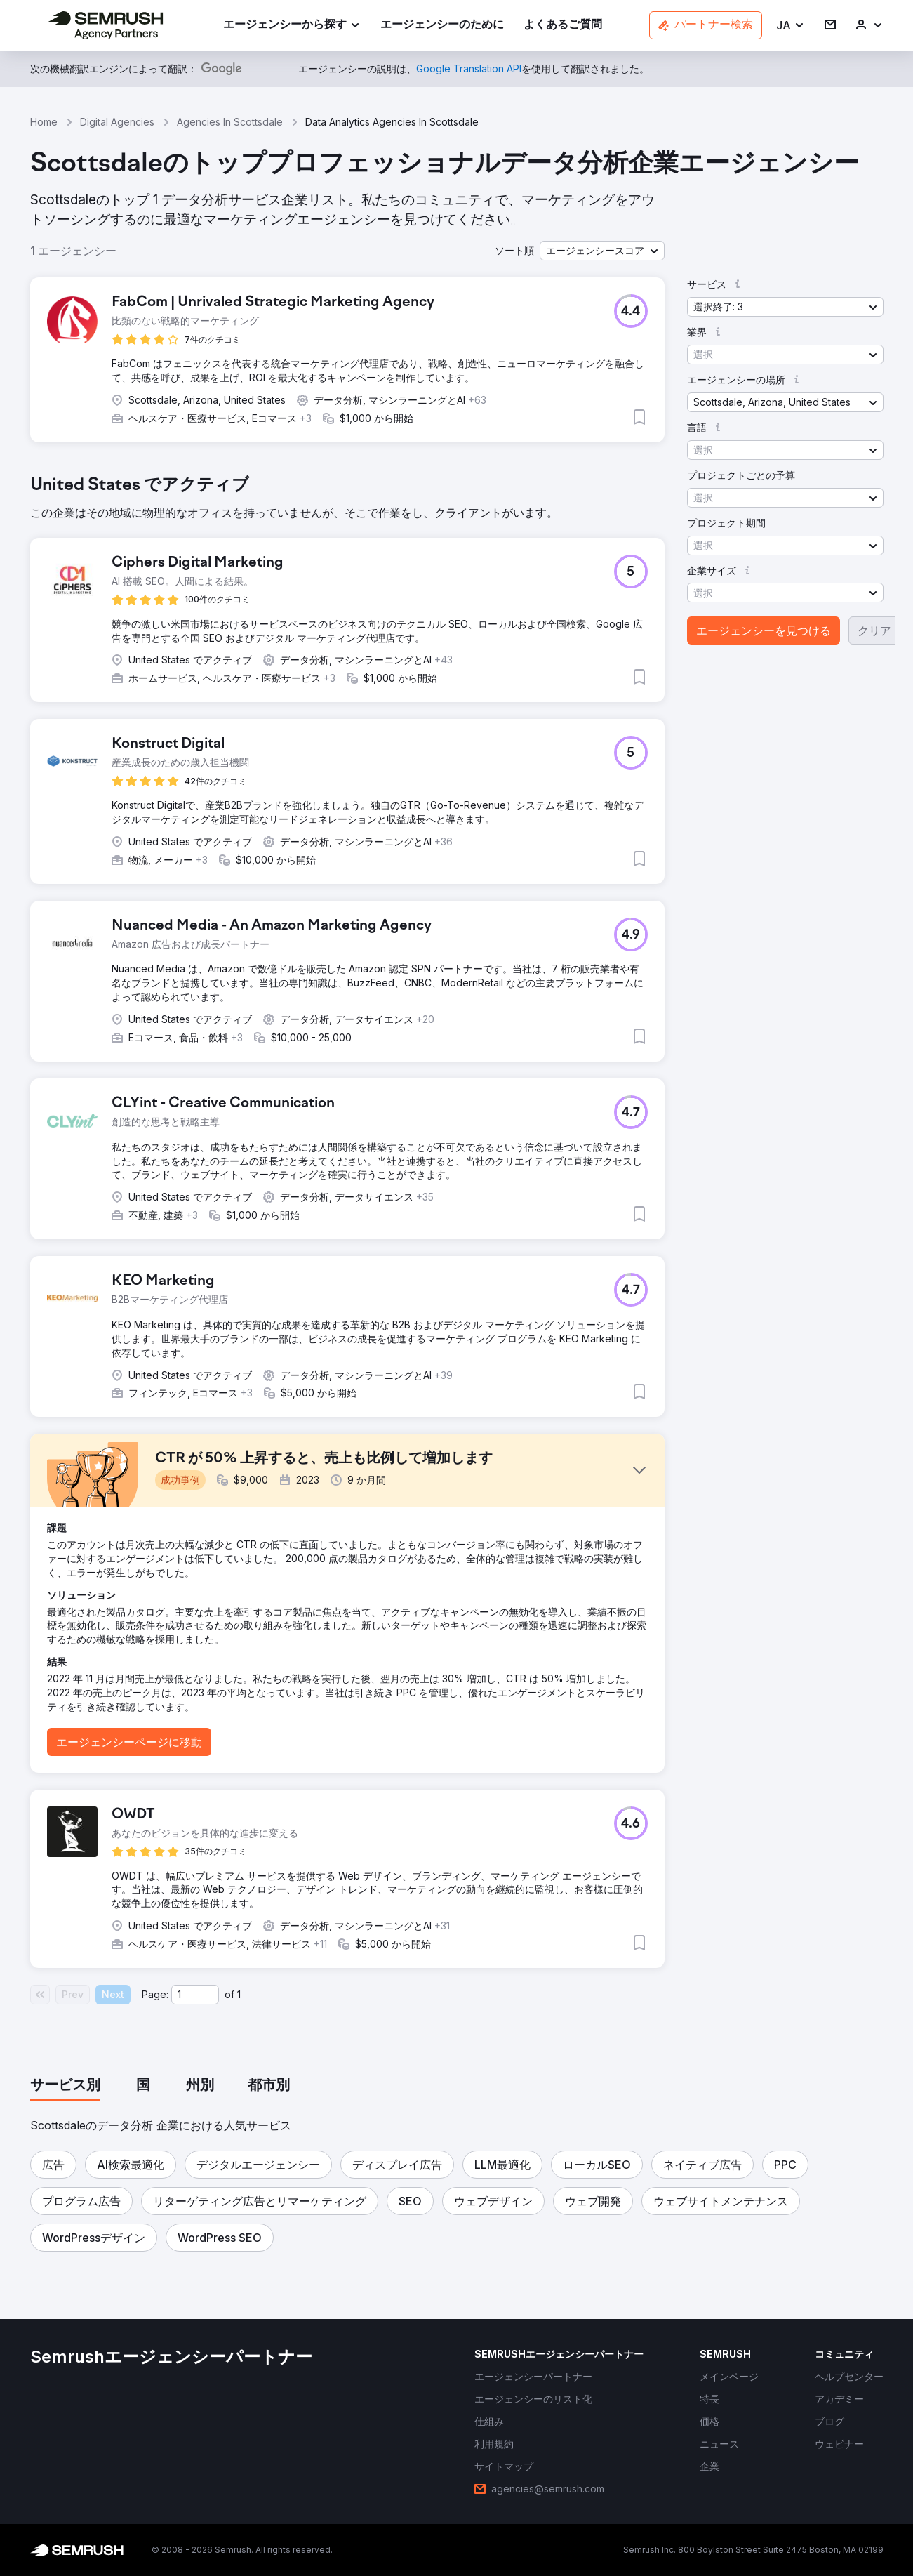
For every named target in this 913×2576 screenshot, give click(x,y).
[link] (442, 25)
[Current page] (195, 1995)
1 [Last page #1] (239, 1994)
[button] (790, 25)
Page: (155, 1994)
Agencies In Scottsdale (230, 122)
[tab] (65, 2086)
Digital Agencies (117, 122)
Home (44, 122)
